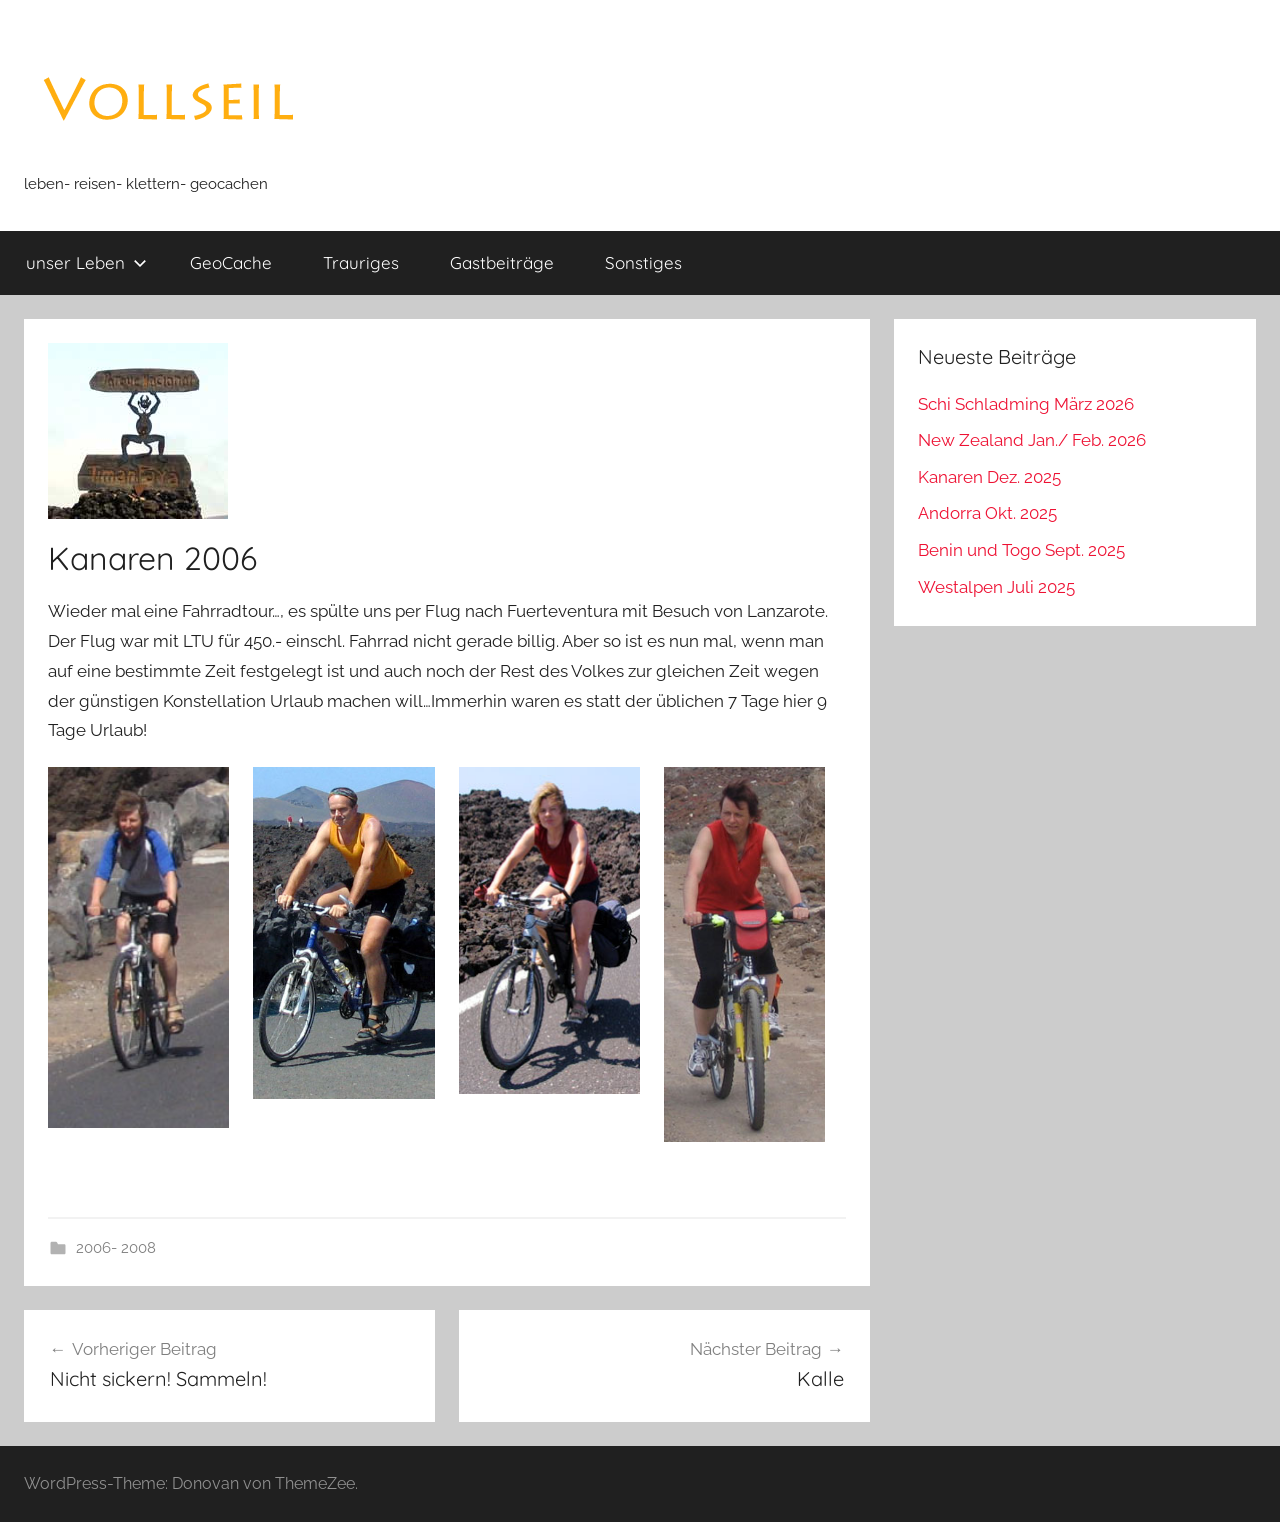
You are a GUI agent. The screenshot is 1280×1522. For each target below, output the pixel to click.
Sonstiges (643, 262)
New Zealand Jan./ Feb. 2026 (1032, 440)
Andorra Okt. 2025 (987, 513)
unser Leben (86, 262)
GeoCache (231, 262)
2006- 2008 (116, 1248)
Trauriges (361, 262)
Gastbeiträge (502, 262)
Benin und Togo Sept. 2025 (1021, 550)
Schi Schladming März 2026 (1026, 404)
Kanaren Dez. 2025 (989, 477)
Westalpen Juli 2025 (996, 587)
